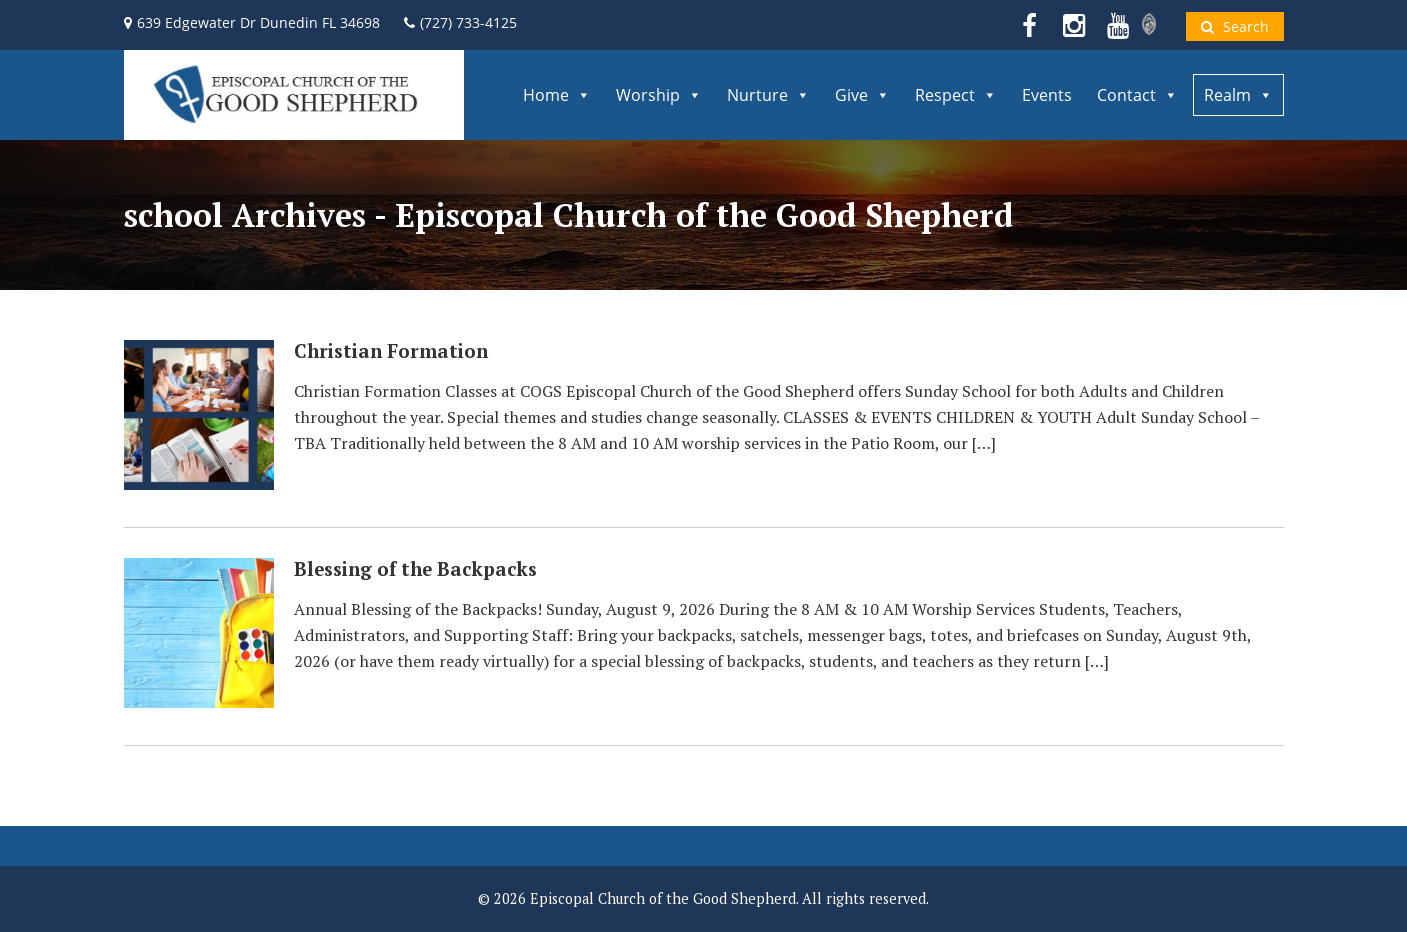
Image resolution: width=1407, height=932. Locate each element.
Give (862, 95)
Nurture (768, 95)
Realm (1238, 95)
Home (557, 95)
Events (1047, 95)
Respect (956, 95)
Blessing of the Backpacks (415, 569)
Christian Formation (391, 351)
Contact (1137, 95)
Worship (659, 95)
